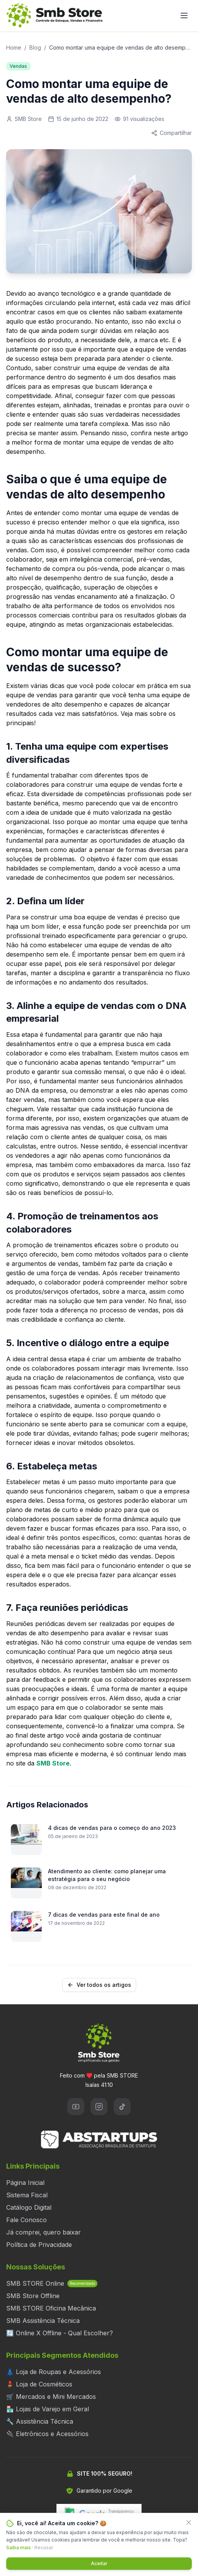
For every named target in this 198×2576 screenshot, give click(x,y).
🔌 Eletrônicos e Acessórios (47, 2434)
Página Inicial (25, 2182)
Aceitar (99, 2563)
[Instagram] (99, 2106)
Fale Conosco (26, 2220)
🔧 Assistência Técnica (39, 2421)
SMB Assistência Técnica (43, 2320)
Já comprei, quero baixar (43, 2232)
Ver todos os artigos (99, 1984)
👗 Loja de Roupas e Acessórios (53, 2372)
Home (13, 47)
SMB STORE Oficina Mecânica (51, 2308)
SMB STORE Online (51, 2283)
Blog (35, 47)
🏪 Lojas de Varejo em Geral (47, 2409)
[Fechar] (189, 2522)
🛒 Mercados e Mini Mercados (51, 2396)
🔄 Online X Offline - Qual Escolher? (59, 2333)
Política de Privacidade (39, 2244)
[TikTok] (122, 2106)
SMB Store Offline (33, 2296)
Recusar (43, 2547)
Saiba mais (18, 2547)
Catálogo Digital (28, 2207)
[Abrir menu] (184, 15)
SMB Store (53, 1763)
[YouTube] (75, 2106)
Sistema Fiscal (27, 2195)
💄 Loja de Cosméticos (39, 2384)
